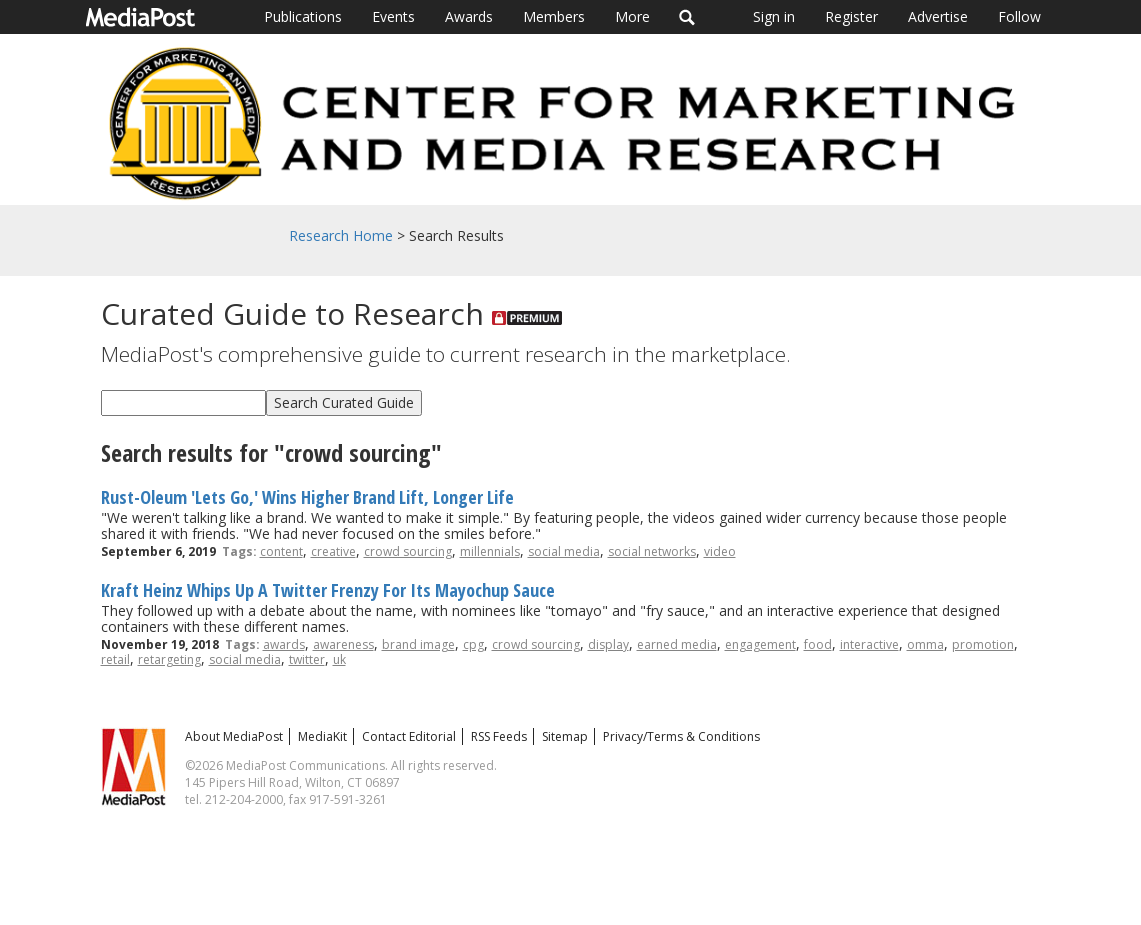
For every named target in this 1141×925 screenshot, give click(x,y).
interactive (869, 644)
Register (851, 16)
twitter (307, 659)
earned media (677, 644)
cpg (473, 644)
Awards (469, 16)
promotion (983, 644)
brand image (418, 644)
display (608, 644)
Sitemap (565, 736)
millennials (490, 551)
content (281, 551)
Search (687, 17)
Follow (1019, 16)
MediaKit (322, 736)
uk (339, 659)
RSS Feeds (499, 736)
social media (564, 551)
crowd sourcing (408, 551)
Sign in (774, 16)
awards (284, 644)
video (720, 551)
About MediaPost (234, 736)
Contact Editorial (409, 736)
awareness (343, 644)
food (818, 644)
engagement (760, 644)
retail (115, 659)
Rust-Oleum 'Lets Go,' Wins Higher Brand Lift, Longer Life (307, 497)
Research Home (341, 235)
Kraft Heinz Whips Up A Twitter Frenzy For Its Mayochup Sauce (328, 590)
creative (333, 551)
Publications (303, 16)
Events (393, 16)
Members (554, 16)
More (632, 16)
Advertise (938, 16)
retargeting (169, 659)
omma (925, 644)
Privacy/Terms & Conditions (681, 736)
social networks (652, 551)
